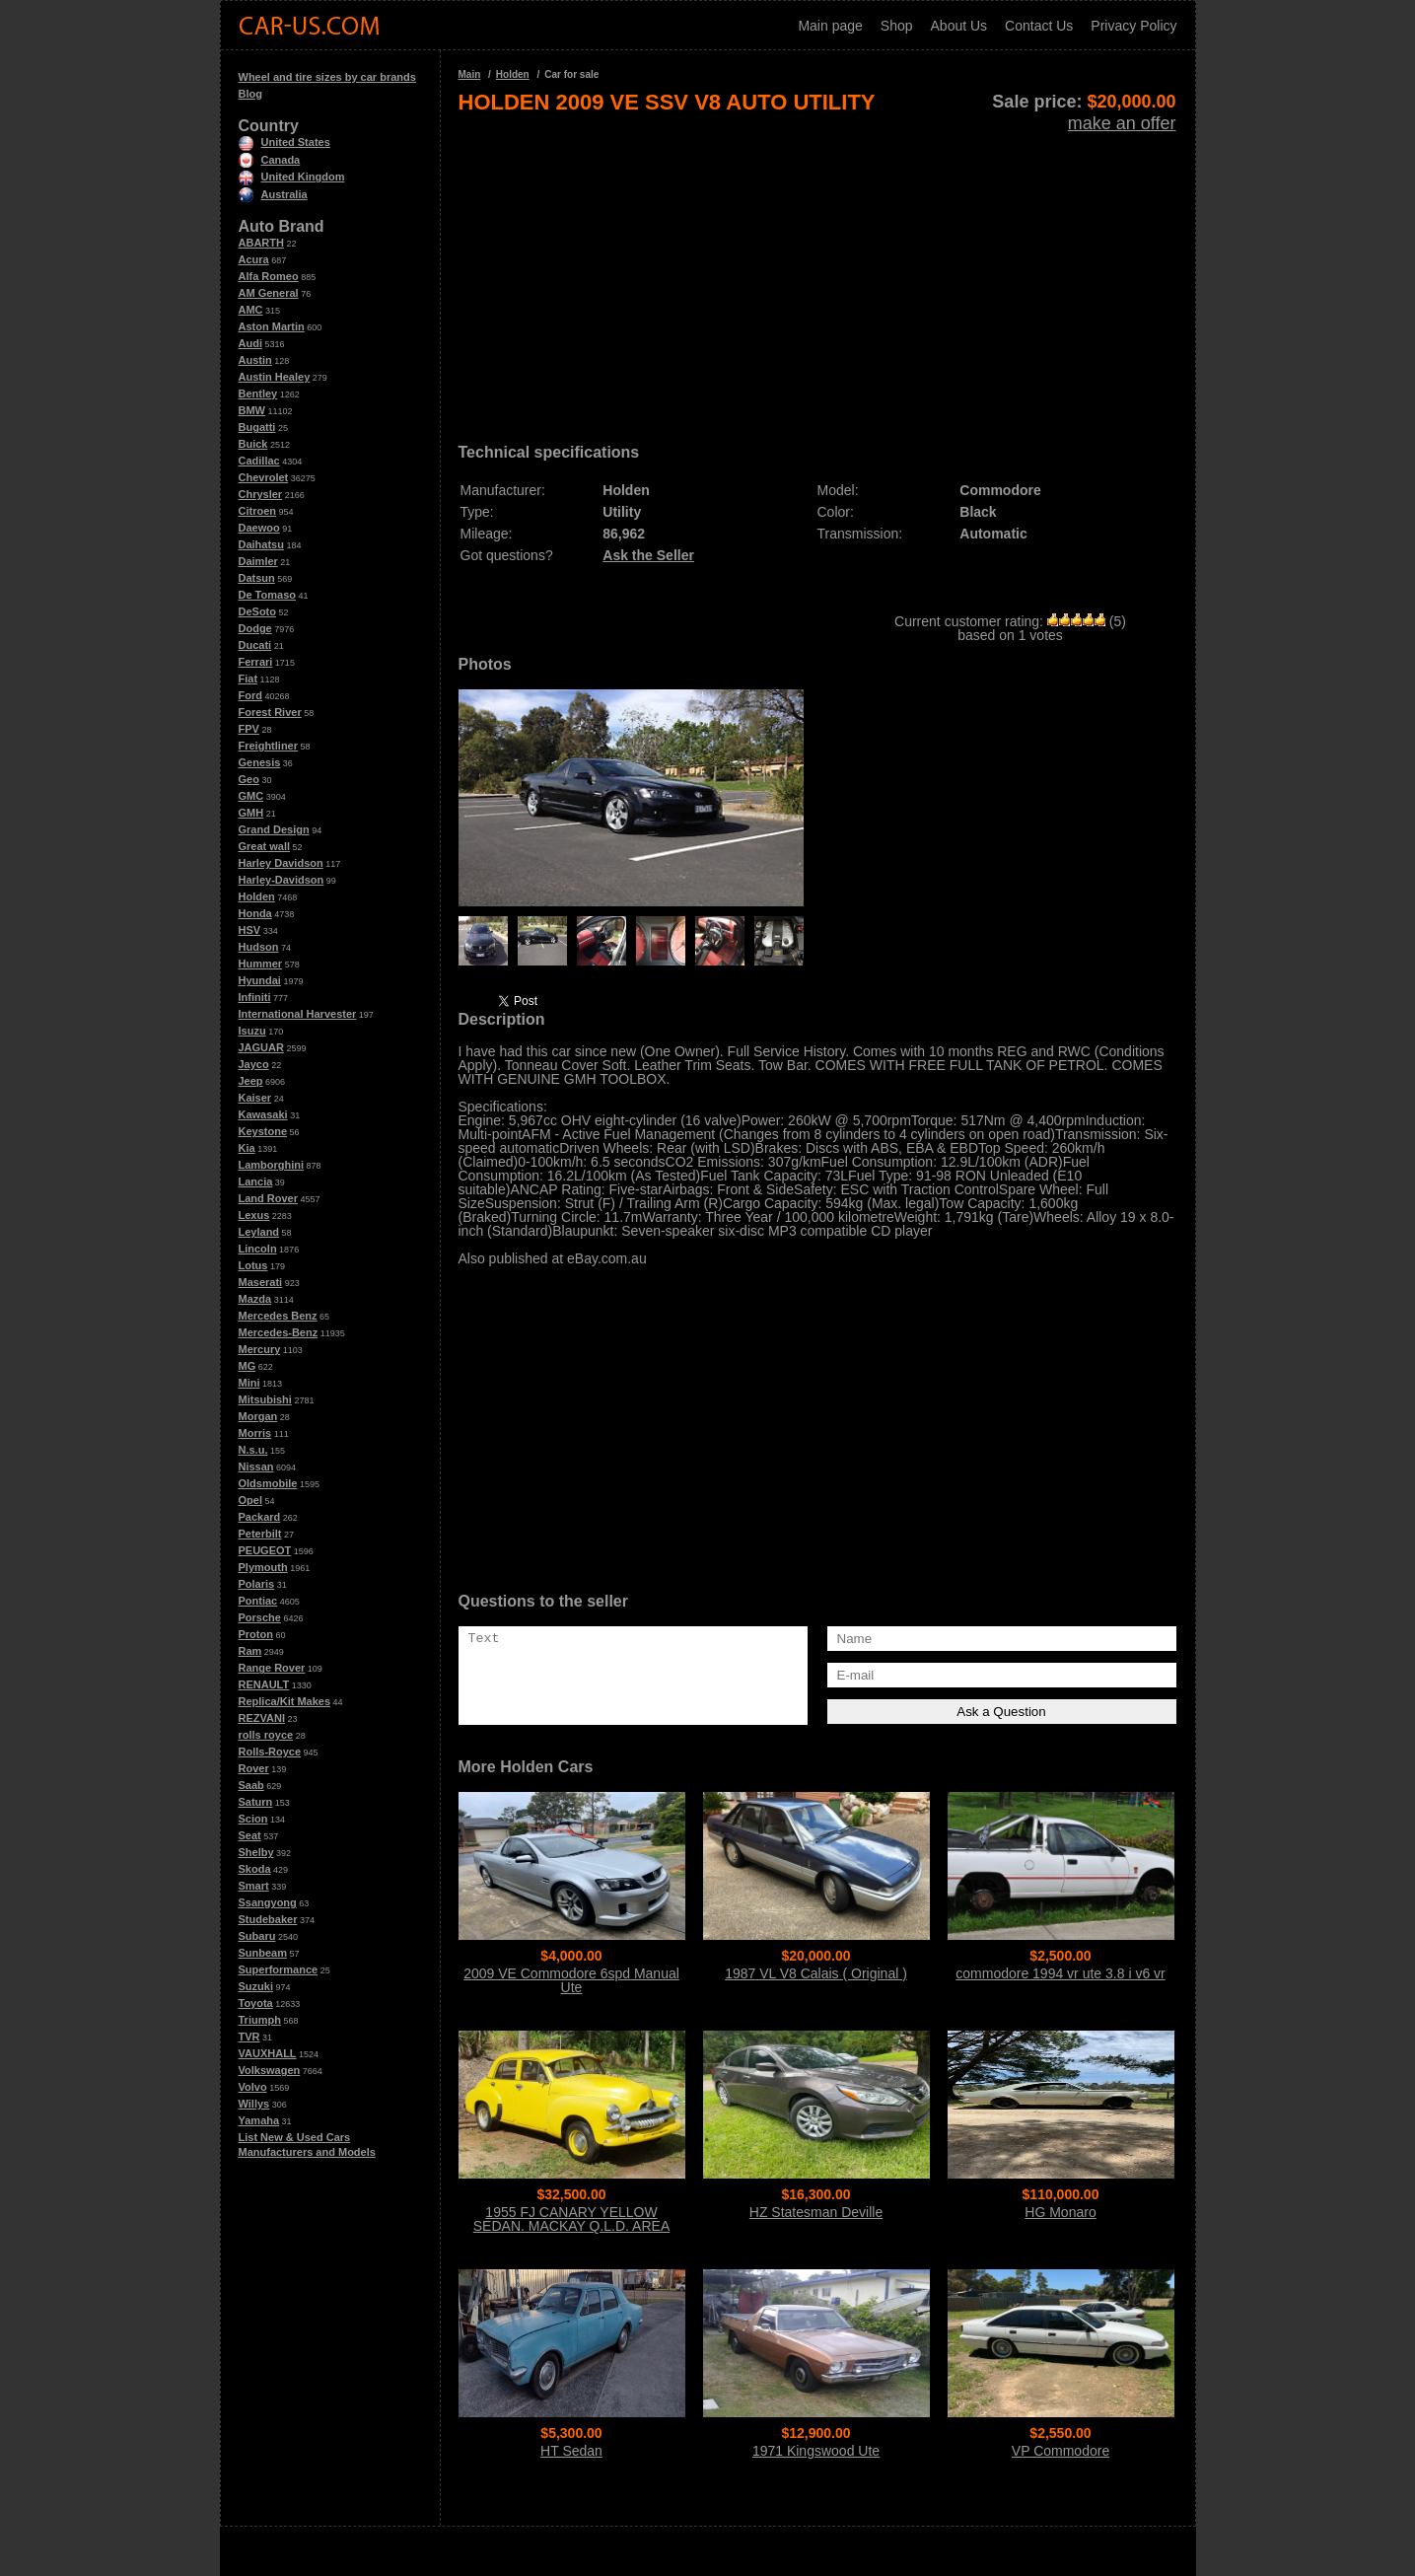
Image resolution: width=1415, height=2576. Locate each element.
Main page (830, 26)
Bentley (258, 393)
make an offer (1122, 123)
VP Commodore (1060, 2451)
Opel (250, 1500)
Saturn (256, 1802)
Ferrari (256, 662)
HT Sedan (571, 2451)
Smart (254, 1886)
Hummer (261, 963)
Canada (270, 160)
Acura (254, 259)
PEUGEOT (265, 1550)
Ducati (255, 645)
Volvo (253, 2087)
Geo (249, 779)
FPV (249, 729)
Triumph (260, 2020)
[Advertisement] (817, 272)
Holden (257, 896)
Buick (253, 444)
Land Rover (269, 1198)
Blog (250, 94)
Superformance (278, 1969)
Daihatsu (261, 544)
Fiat (248, 678)
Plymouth (263, 1567)
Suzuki (256, 1986)
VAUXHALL (268, 2053)
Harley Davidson (281, 863)
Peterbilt (260, 1533)
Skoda (255, 1869)
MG (247, 1366)
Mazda (255, 1299)
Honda (255, 913)
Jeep (251, 1081)
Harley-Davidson (281, 880)
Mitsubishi (265, 1399)
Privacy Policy (1133, 26)
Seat (250, 1835)
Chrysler (261, 494)
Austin (255, 360)
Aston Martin (272, 326)
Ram (250, 1651)
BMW (252, 410)
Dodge (255, 628)
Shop (897, 26)
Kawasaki (263, 1114)
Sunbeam (263, 1953)
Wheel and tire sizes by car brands (327, 77)
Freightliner (269, 745)
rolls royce (266, 1735)
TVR (249, 2036)
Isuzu (252, 1031)
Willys (254, 2104)
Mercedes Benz (278, 1316)
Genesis (260, 762)
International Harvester (298, 1014)
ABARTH (261, 243)
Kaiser (255, 1098)
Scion (253, 1819)
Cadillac (259, 460)
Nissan (256, 1466)
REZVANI (262, 1718)
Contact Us (1039, 26)
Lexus (254, 1215)
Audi (250, 343)
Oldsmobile (268, 1483)
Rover (254, 1768)
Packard (260, 1517)
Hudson (259, 947)
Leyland (259, 1232)
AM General (269, 293)
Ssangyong (268, 1902)
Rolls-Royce (270, 1751)
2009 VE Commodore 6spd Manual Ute (571, 1980)
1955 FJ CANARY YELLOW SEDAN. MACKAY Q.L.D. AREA (571, 2219)
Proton (256, 1634)
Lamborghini (272, 1165)
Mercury (260, 1349)
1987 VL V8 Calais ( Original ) (816, 1973)
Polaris (257, 1584)
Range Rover (272, 1668)
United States (284, 142)
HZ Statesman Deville (816, 2212)
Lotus (253, 1265)
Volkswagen (270, 2070)
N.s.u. (253, 1450)
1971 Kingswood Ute (816, 2451)
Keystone (263, 1131)
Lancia (256, 1181)
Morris (255, 1433)
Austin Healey (275, 377)
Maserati (261, 1282)
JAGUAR (261, 1047)
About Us (959, 26)
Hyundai (260, 980)
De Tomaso (267, 595)
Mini (249, 1383)
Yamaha (259, 2120)
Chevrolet (264, 477)
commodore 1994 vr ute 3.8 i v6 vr (1060, 1973)
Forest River (270, 712)
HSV (250, 930)
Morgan (258, 1416)
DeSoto (258, 611)
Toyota (256, 2003)
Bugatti (257, 427)
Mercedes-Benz (278, 1332)
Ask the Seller (648, 555)
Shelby (256, 1852)
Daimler (258, 561)
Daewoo (259, 528)
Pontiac (258, 1601)
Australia (273, 194)
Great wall (265, 846)
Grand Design (274, 829)
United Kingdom (292, 176)
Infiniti (255, 997)
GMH (251, 813)
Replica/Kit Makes (285, 1701)
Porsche (260, 1617)
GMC (251, 796)
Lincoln (258, 1248)
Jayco (254, 1064)
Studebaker (268, 1919)
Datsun (257, 578)
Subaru (257, 1936)
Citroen (258, 511)
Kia (247, 1148)
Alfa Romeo (269, 276)
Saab (251, 1785)
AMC (251, 310)
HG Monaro (1060, 2212)
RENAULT (264, 1684)
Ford (250, 695)
